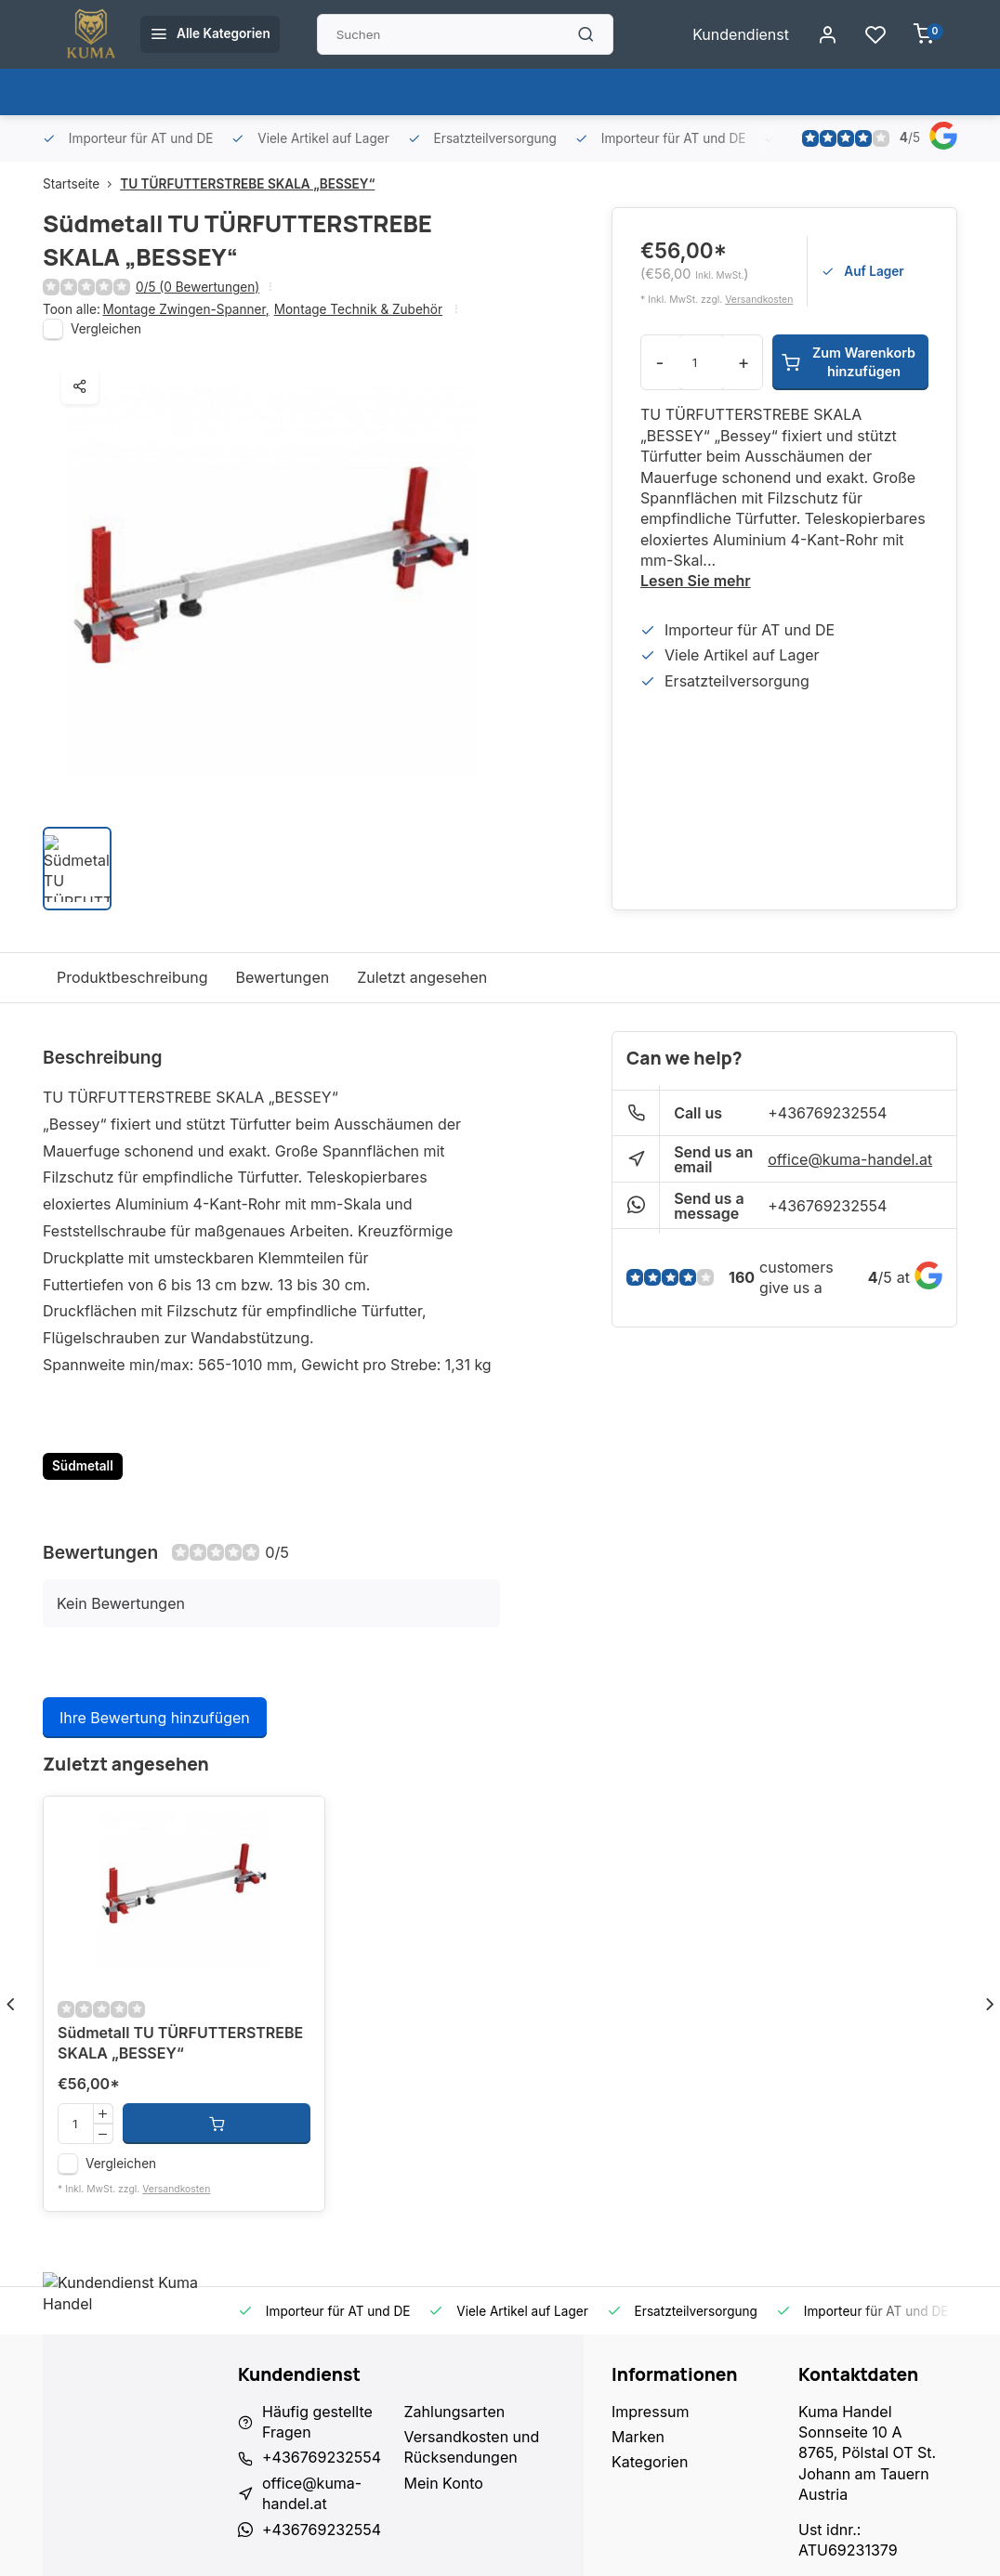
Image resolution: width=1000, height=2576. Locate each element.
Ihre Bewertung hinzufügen (154, 1717)
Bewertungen (283, 977)
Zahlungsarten (455, 2411)
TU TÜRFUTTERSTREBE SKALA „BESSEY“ (247, 184)
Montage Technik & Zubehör (358, 309)
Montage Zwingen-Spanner (185, 309)
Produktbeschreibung (132, 977)
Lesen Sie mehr (695, 580)
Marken (638, 2436)
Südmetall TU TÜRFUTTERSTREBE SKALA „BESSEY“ (180, 2042)
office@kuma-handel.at (850, 1159)
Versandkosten (759, 300)
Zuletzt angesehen (422, 977)
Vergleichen (106, 328)
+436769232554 (827, 1113)
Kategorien (650, 2461)
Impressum (651, 2411)
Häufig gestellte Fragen (317, 2421)
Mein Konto (443, 2483)
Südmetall (82, 1465)
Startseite (81, 184)
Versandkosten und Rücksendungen (472, 2446)
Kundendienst (740, 34)
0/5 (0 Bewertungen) (197, 287)
